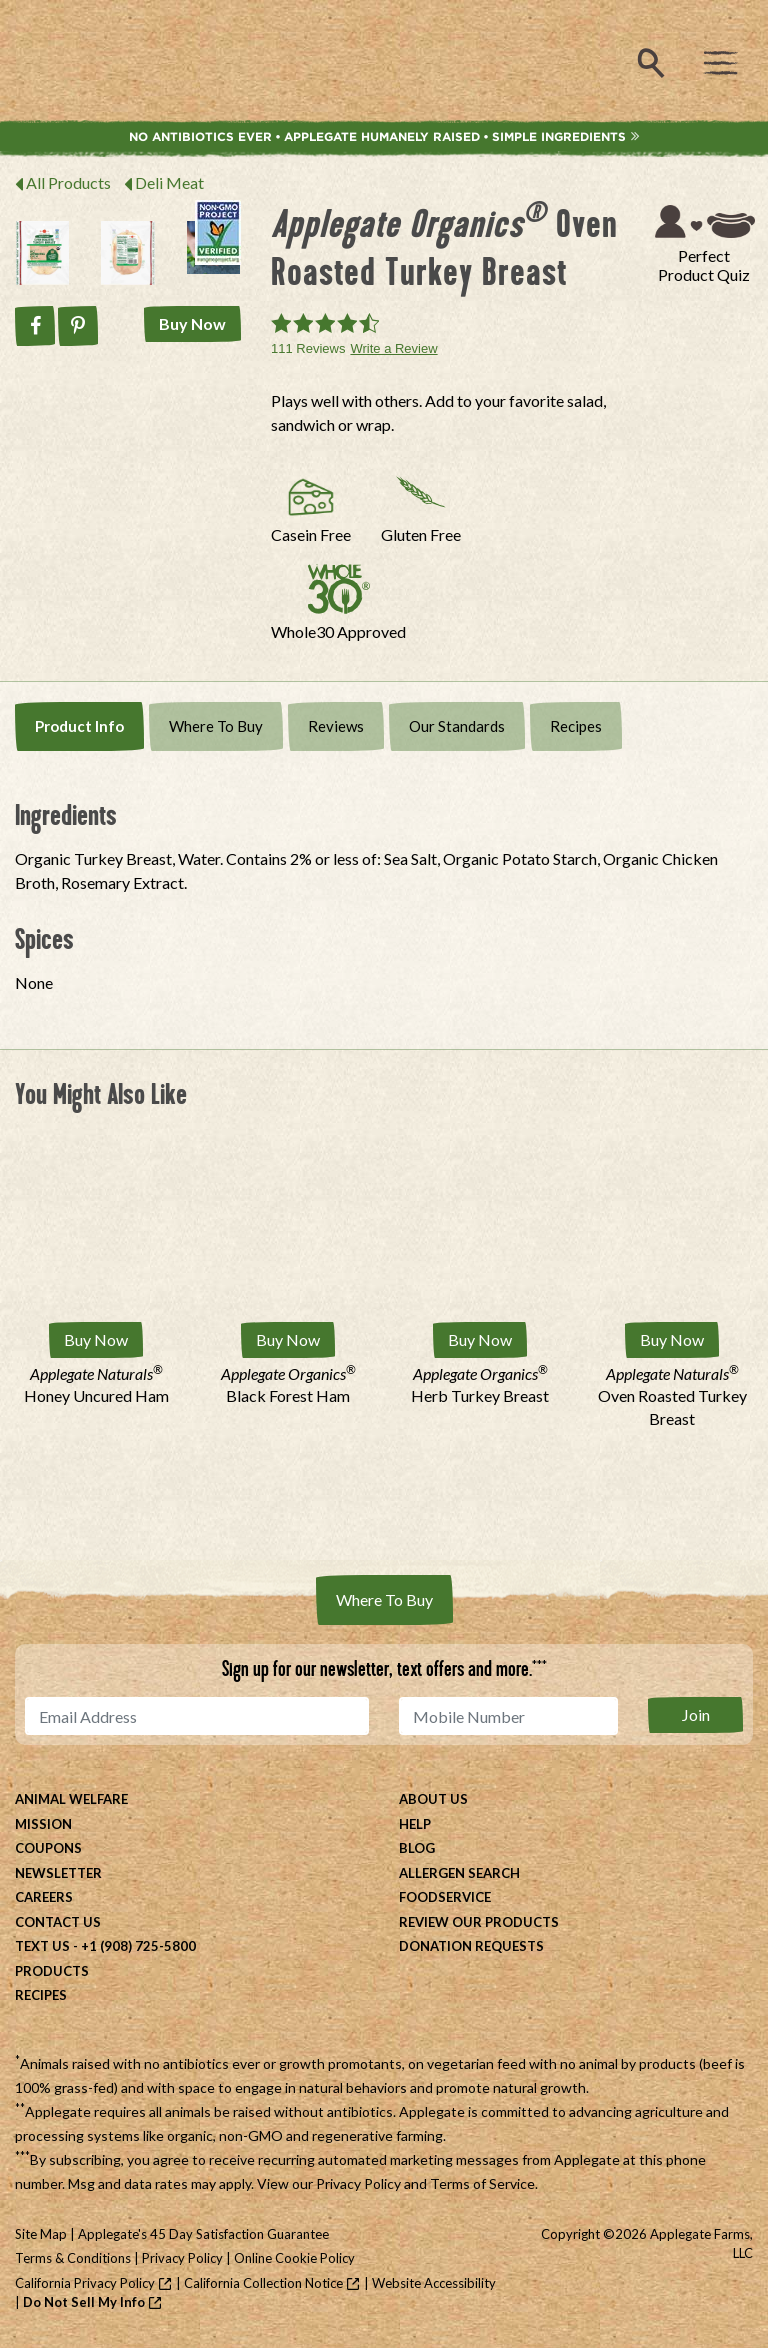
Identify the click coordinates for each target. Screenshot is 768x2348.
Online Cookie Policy (294, 2258)
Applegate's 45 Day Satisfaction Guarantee (203, 2234)
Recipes (576, 726)
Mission (43, 1824)
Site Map (41, 2234)
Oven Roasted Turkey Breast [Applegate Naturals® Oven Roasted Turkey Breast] (672, 1396)
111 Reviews (308, 348)
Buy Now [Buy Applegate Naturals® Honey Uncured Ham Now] (96, 1339)
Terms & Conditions (73, 2258)
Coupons (48, 1848)
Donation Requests (471, 1946)
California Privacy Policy (85, 2283)
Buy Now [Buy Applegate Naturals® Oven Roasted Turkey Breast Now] (672, 1339)
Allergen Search (459, 1873)
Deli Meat (169, 182)
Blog (417, 1848)
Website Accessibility (434, 2283)
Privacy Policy (358, 2183)
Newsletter (58, 1873)
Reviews (336, 726)
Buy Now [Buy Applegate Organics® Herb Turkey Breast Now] (480, 1339)
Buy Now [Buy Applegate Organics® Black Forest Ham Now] (288, 1339)
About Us (433, 1799)
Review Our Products (479, 1922)
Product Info (79, 726)
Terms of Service (482, 2183)
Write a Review (393, 348)
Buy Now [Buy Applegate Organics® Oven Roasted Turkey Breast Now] (192, 323)
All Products (68, 182)
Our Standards (457, 726)
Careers (44, 1897)
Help (415, 1824)
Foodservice (445, 1897)
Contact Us (58, 1922)
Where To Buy (216, 726)
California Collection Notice (263, 2283)
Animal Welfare (71, 1799)
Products (52, 1971)
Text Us (42, 1946)
